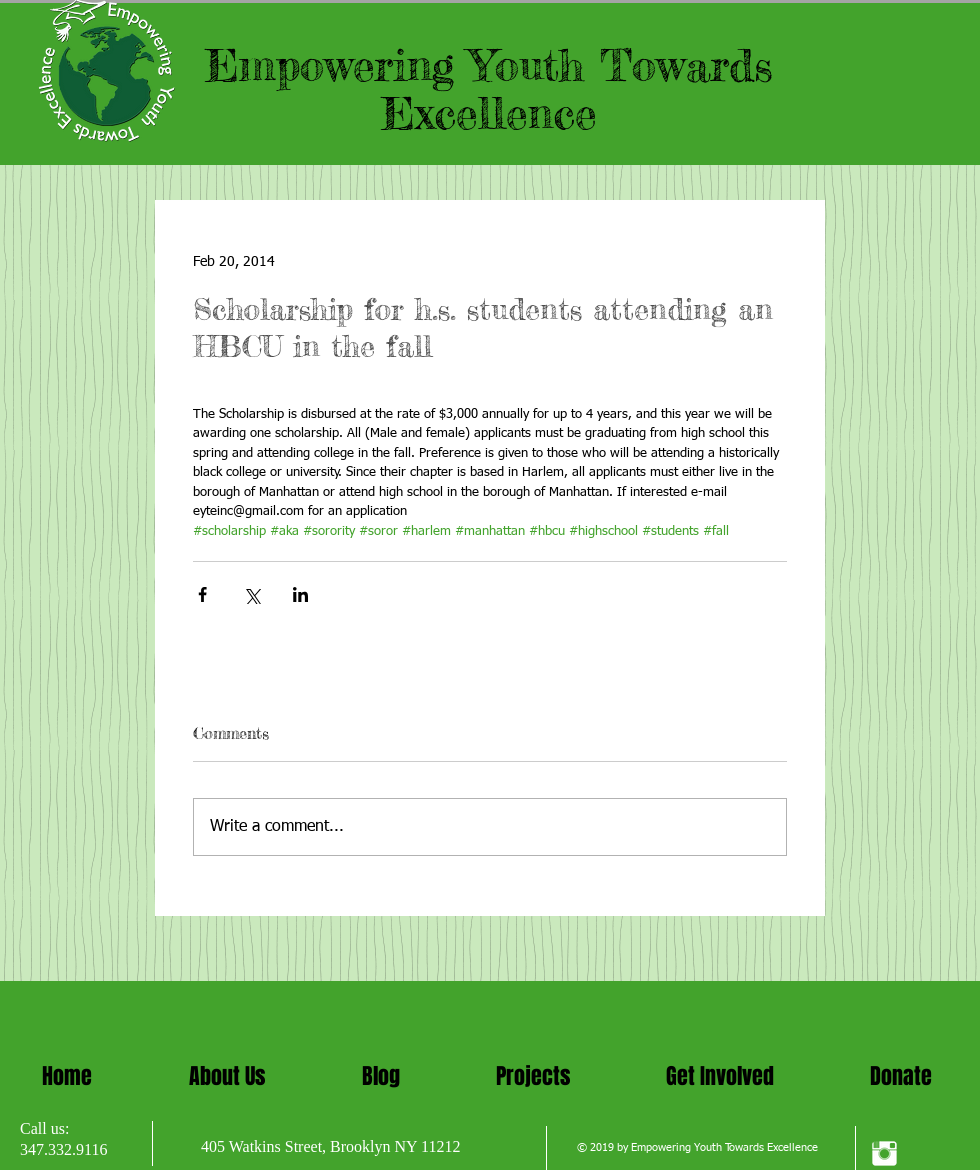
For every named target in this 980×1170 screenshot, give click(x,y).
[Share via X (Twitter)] (251, 594)
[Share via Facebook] (202, 594)
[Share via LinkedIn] (300, 594)
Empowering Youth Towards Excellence (489, 89)
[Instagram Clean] (884, 1153)
